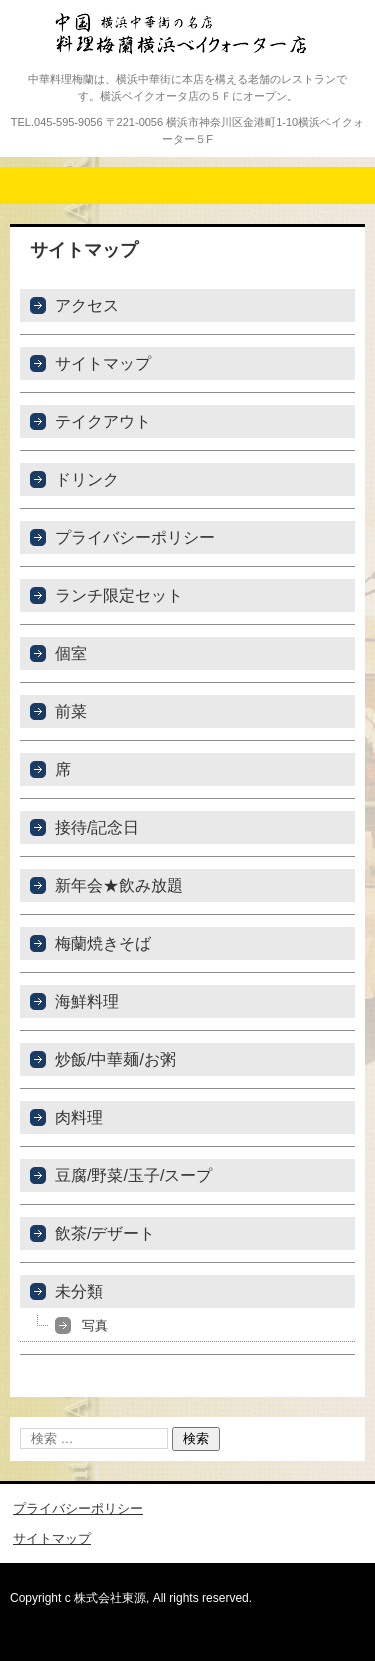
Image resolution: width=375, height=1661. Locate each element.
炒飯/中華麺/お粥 (115, 1059)
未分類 (79, 1291)
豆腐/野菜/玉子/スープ (133, 1175)
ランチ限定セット (119, 595)
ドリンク (87, 479)
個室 (71, 653)
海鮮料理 (87, 1001)
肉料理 (79, 1117)
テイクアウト (103, 421)
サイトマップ (103, 363)
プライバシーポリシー (135, 537)
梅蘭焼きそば (103, 943)
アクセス (87, 305)
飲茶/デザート (105, 1233)
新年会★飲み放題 (119, 885)
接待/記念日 (97, 827)
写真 (95, 1325)
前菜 (71, 711)
